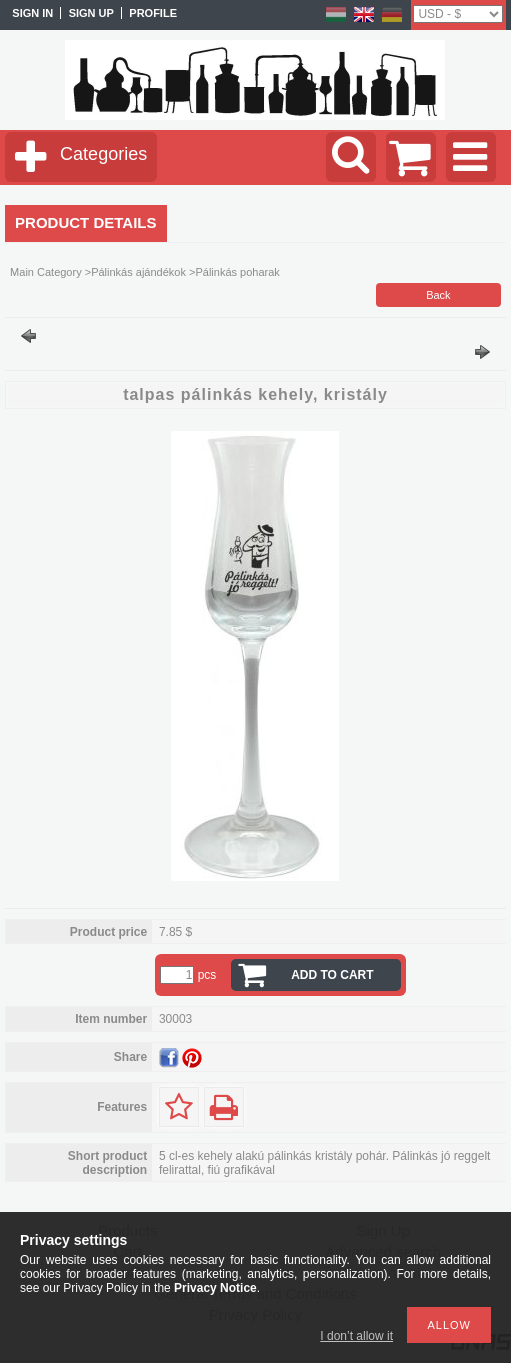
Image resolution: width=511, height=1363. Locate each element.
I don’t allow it (356, 1336)
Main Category (46, 272)
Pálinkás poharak (237, 272)
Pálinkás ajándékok (138, 272)
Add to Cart (332, 975)
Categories (103, 154)
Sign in (32, 13)
